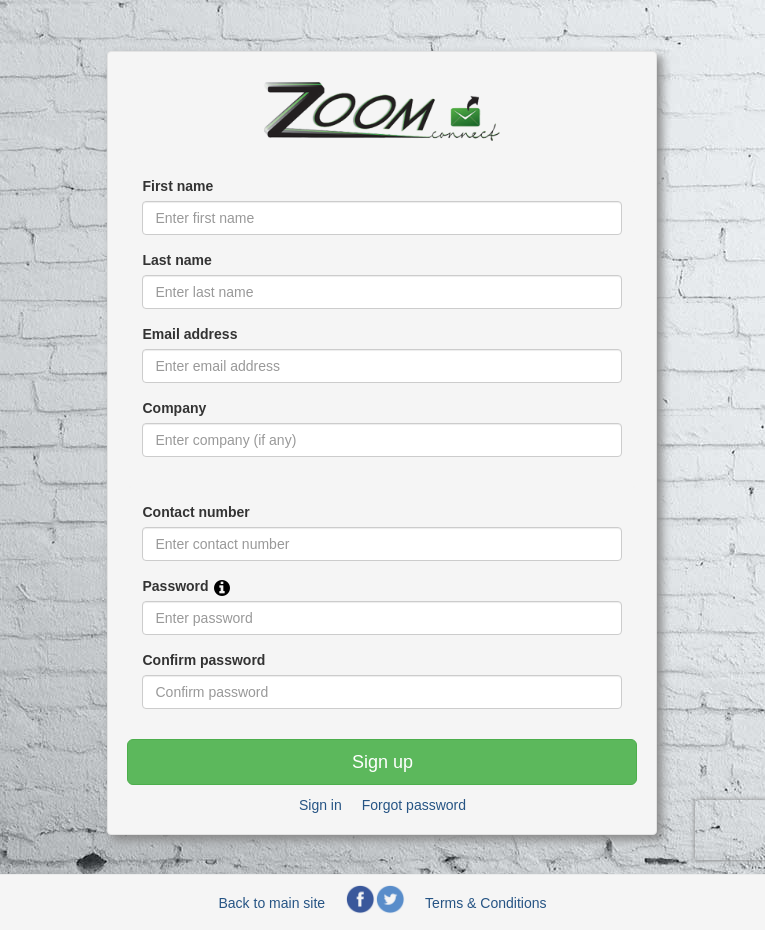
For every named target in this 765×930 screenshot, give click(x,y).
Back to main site (272, 903)
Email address (189, 334)
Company (174, 408)
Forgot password (414, 805)
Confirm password (203, 660)
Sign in (320, 805)
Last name (176, 260)
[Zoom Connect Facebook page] (360, 909)
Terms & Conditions (485, 903)
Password (175, 586)
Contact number (195, 512)
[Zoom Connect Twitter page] (390, 909)
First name (177, 186)
